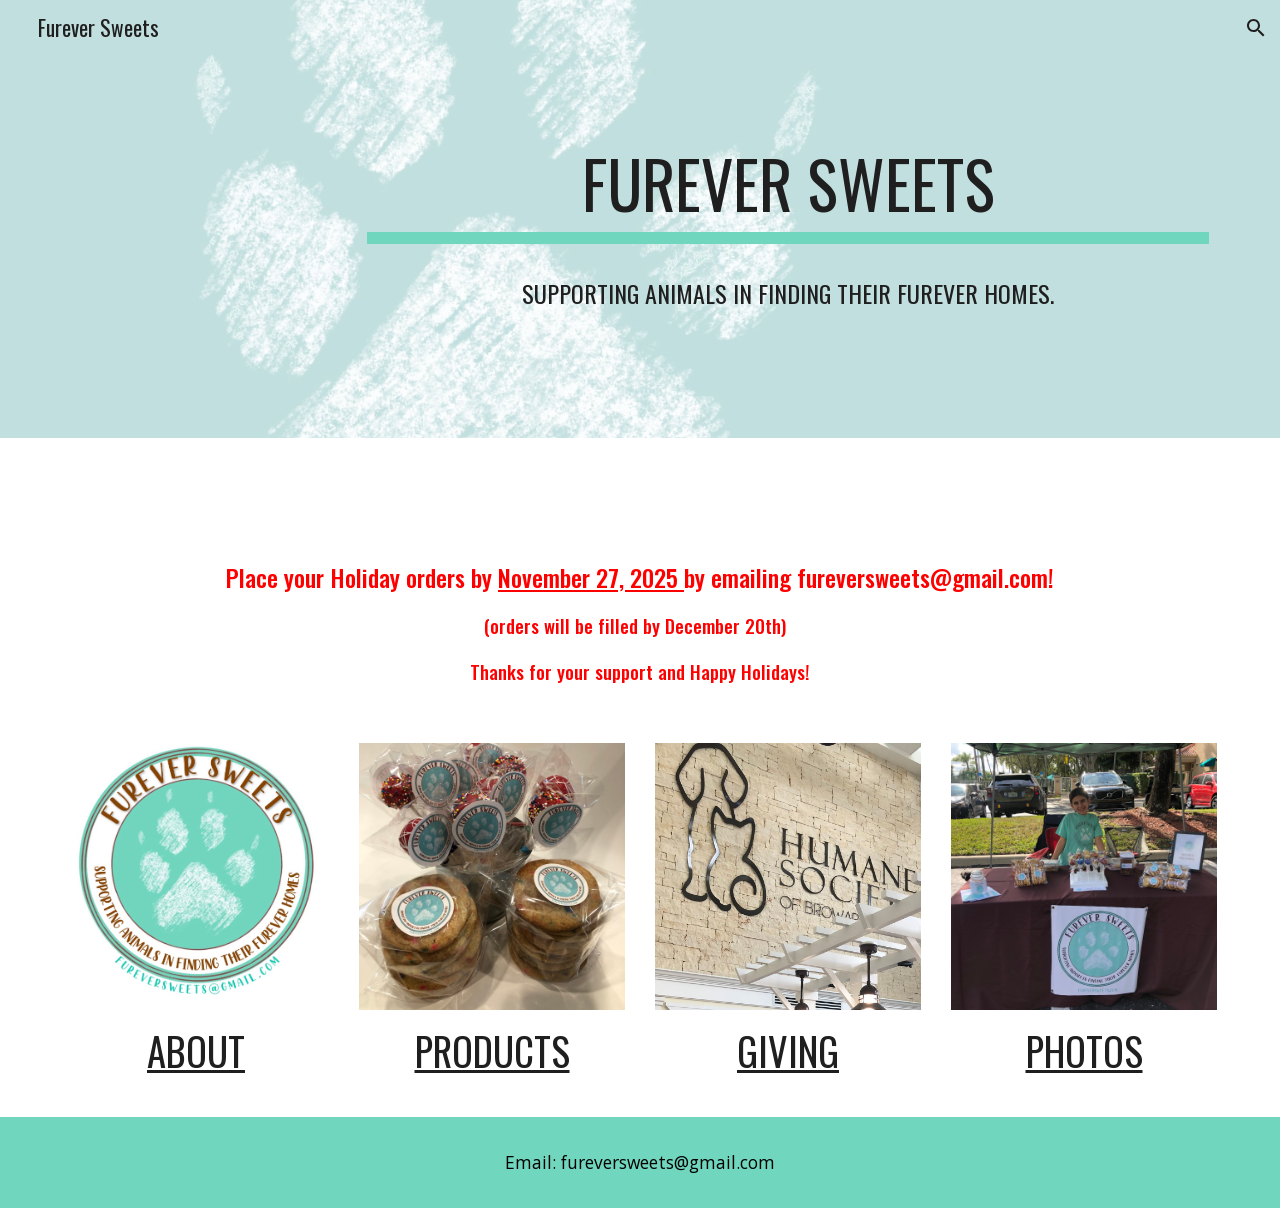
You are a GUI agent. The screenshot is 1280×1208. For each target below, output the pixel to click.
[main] (788, 219)
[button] (1256, 28)
